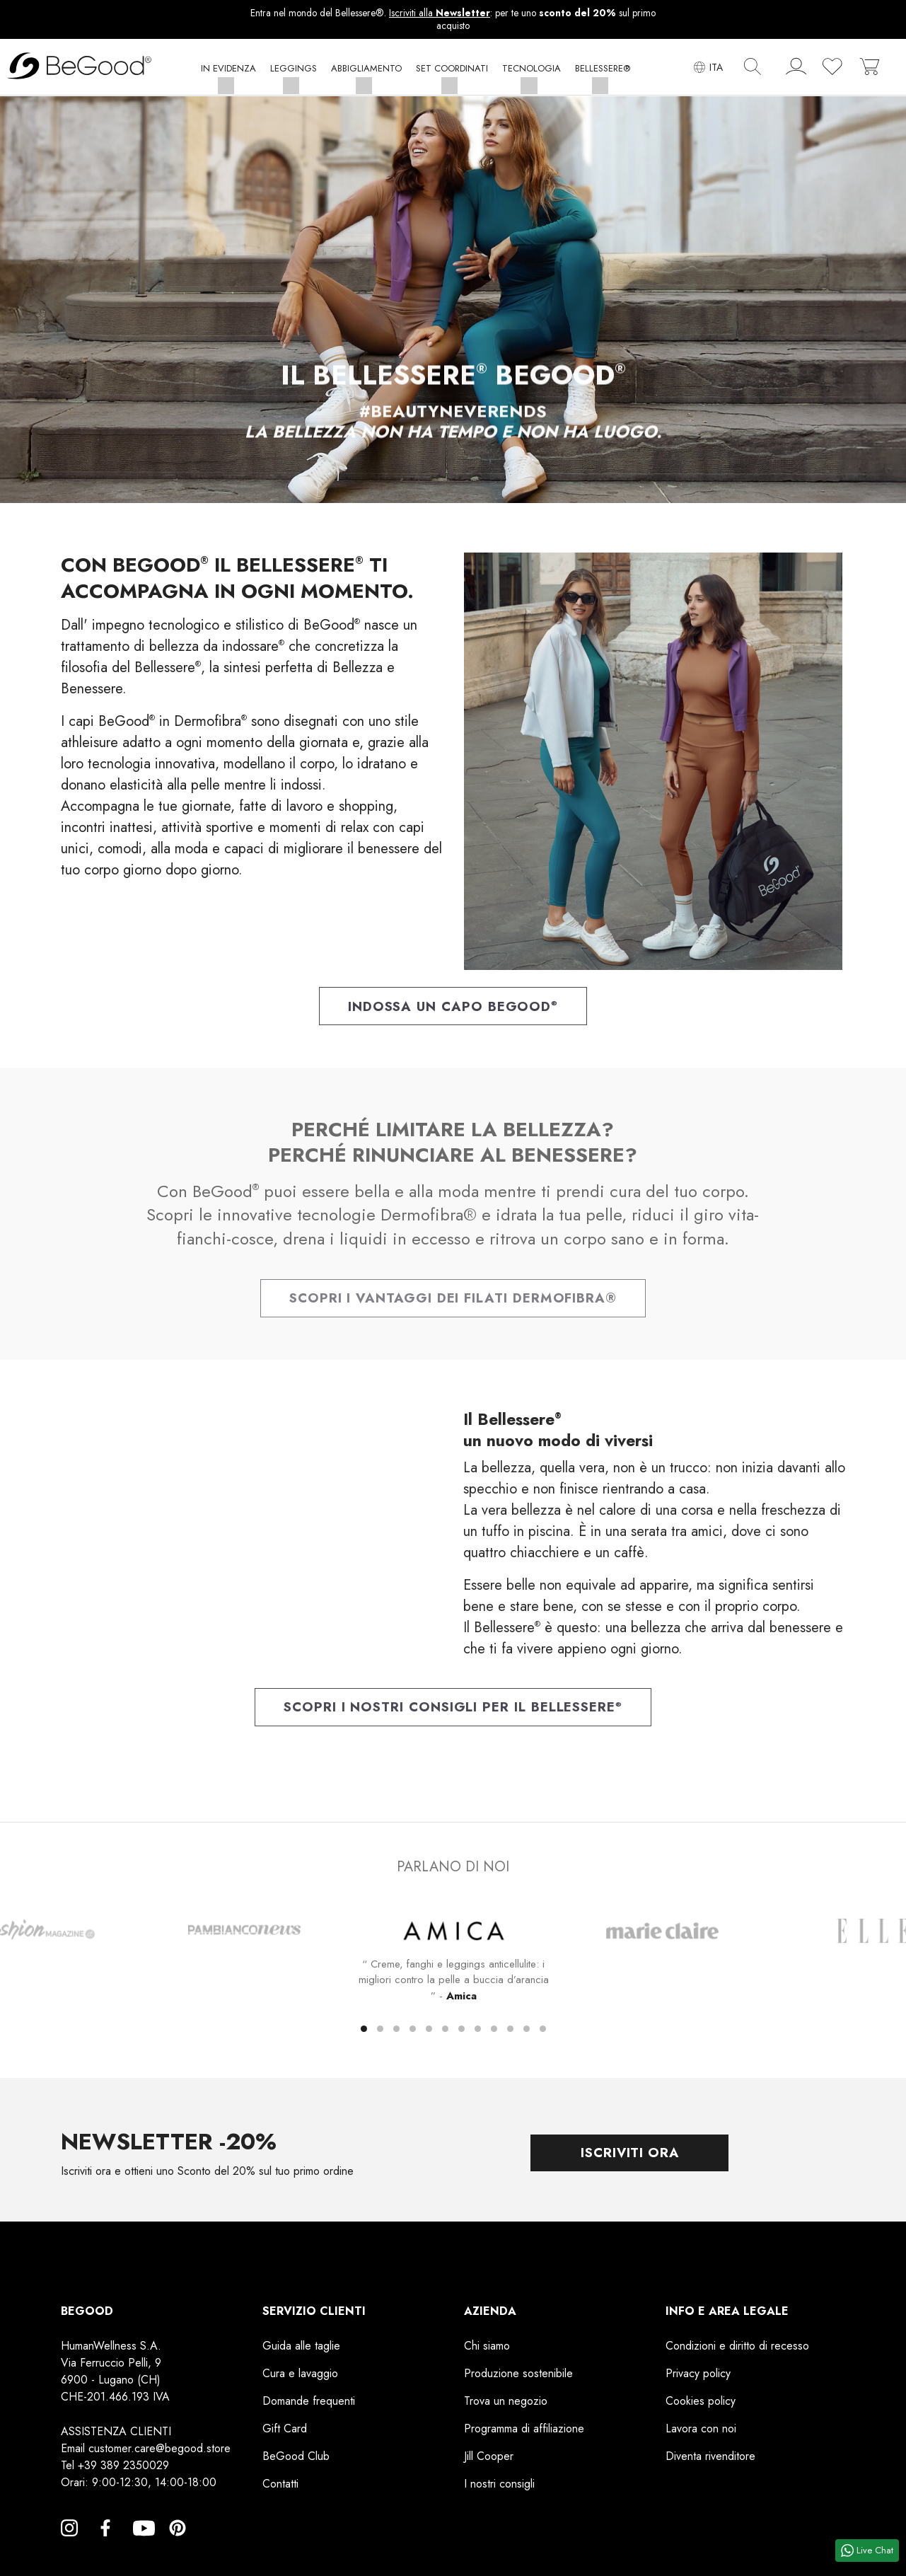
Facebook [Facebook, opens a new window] (105, 2550)
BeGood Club (296, 2462)
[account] (796, 69)
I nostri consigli (499, 2489)
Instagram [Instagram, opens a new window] (69, 2550)
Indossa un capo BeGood (453, 1008)
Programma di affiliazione (524, 2434)
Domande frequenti (308, 2406)
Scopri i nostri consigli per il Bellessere (453, 1711)
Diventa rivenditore (710, 2462)
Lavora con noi (701, 2434)
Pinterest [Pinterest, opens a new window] (177, 2550)
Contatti (280, 2489)
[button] (228, 72)
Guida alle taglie (301, 2351)
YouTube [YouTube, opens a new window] (141, 2550)
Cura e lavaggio (300, 2379)
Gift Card (284, 2434)
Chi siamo (487, 2351)
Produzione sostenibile (518, 2379)
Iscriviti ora (629, 2158)
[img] (752, 67)
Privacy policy (698, 2379)
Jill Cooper (488, 2462)
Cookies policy (701, 2406)
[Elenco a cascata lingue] (708, 67)
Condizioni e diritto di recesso (737, 2351)
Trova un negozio (505, 2406)
